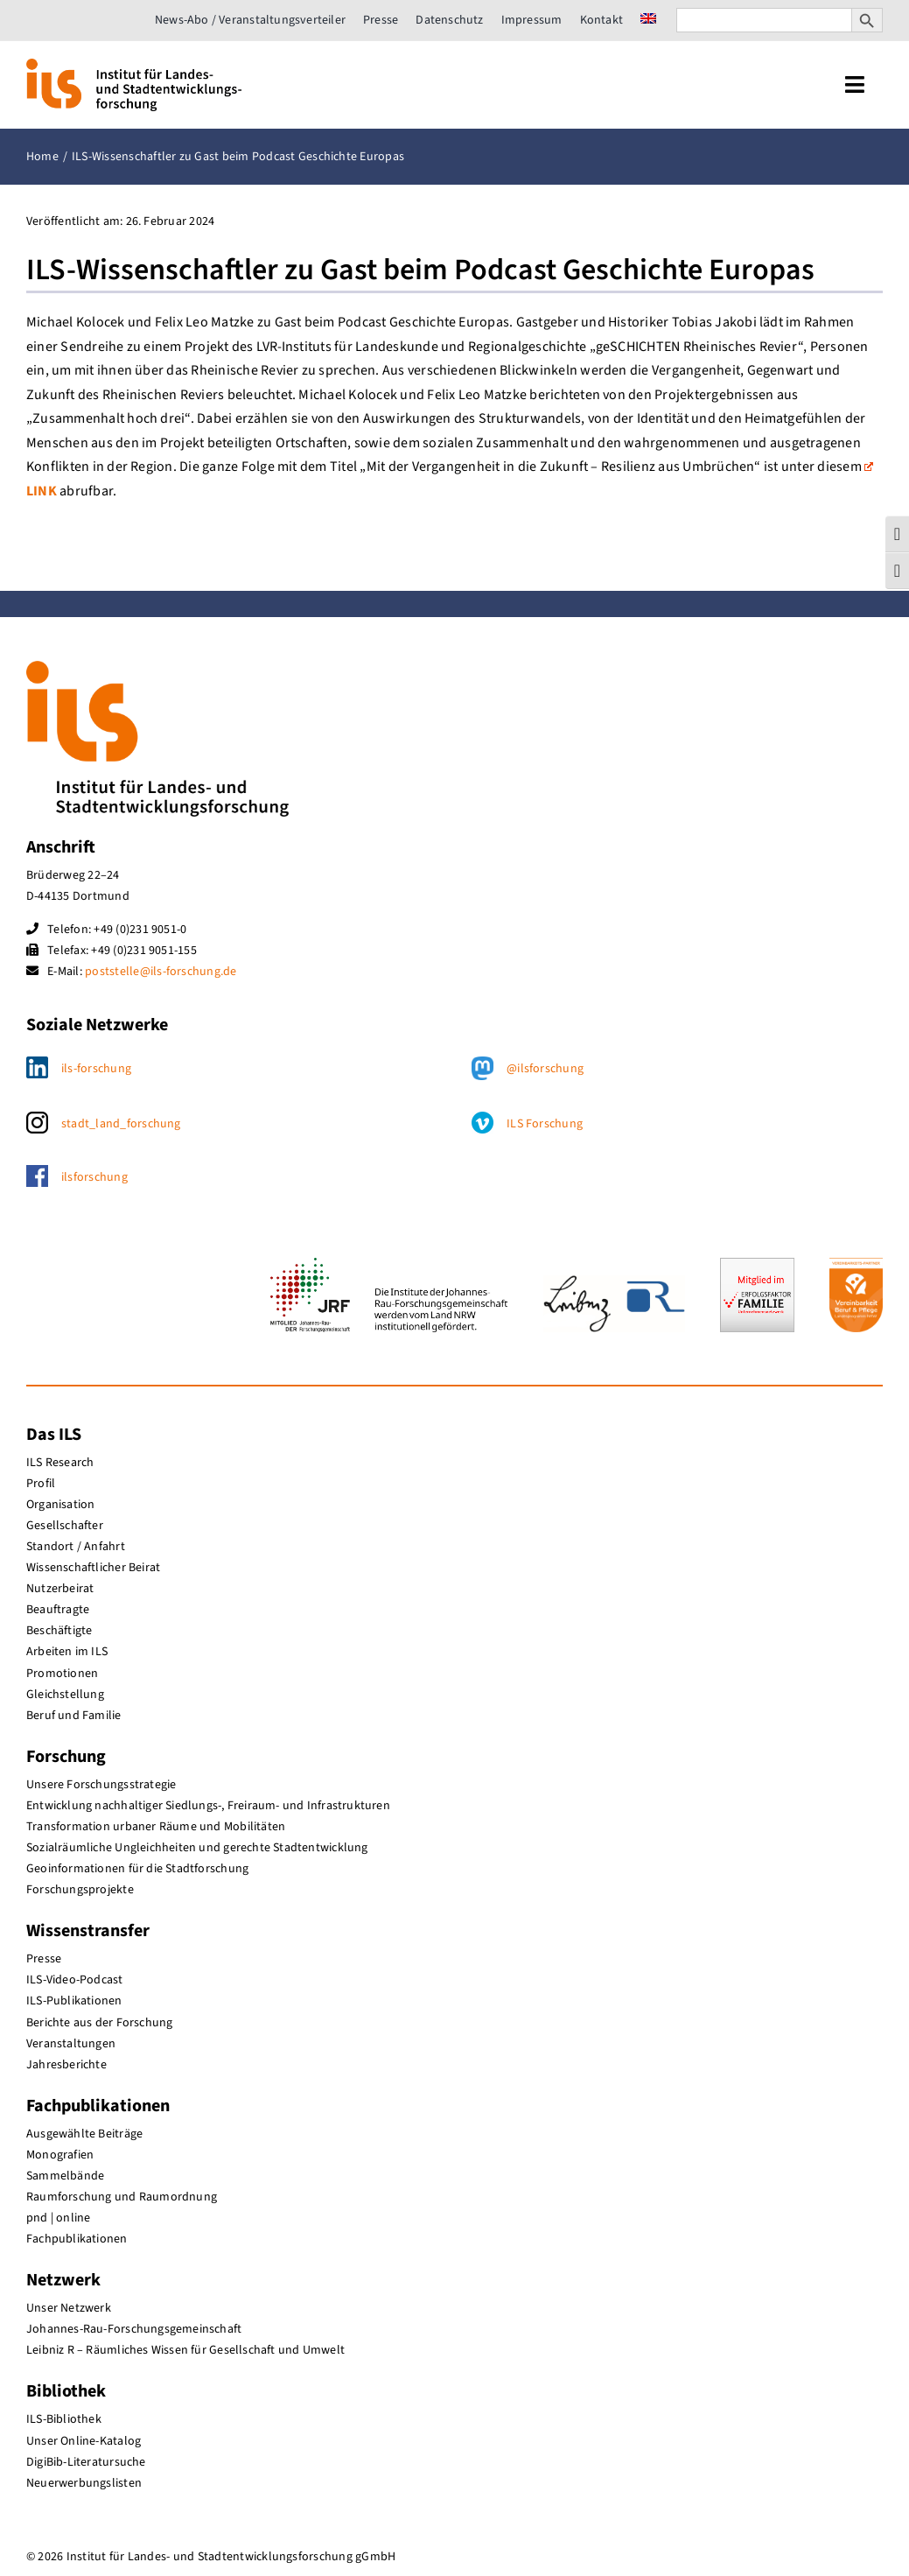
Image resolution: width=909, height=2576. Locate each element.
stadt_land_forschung (121, 1124)
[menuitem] (648, 20)
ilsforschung (94, 1177)
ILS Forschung (545, 1124)
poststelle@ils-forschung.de (160, 971)
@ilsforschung (545, 1068)
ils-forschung (96, 1068)
